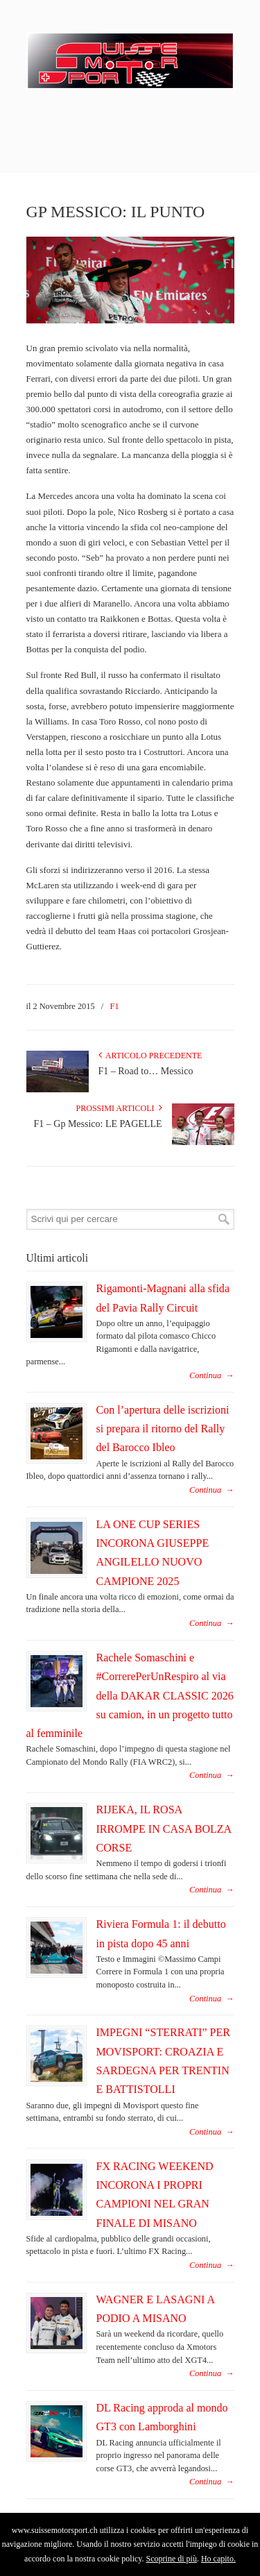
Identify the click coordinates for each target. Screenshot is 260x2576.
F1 (114, 1006)
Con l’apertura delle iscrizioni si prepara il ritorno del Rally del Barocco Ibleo (162, 1429)
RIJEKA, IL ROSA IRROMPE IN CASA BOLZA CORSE (164, 1829)
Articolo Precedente (150, 1055)
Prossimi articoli (119, 1108)
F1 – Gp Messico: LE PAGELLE (98, 1124)
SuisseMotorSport (130, 56)
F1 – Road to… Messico (145, 1071)
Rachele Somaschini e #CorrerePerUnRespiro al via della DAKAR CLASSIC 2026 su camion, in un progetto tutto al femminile (130, 1695)
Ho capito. (218, 2559)
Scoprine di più (171, 2559)
